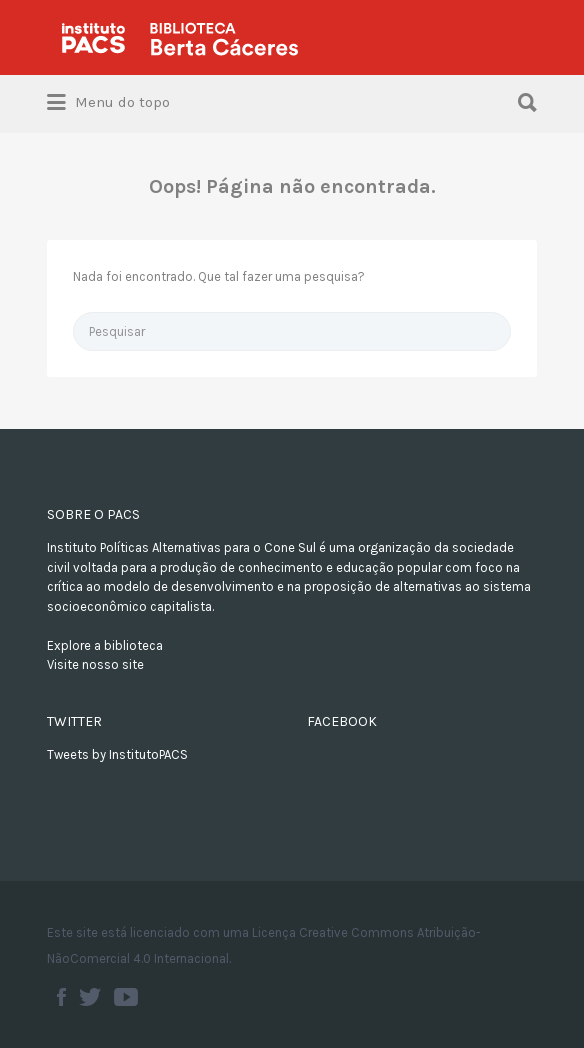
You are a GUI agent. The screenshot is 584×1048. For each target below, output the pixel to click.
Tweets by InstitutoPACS (117, 754)
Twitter (90, 997)
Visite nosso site (95, 664)
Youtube (126, 997)
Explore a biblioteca (105, 645)
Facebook (61, 997)
